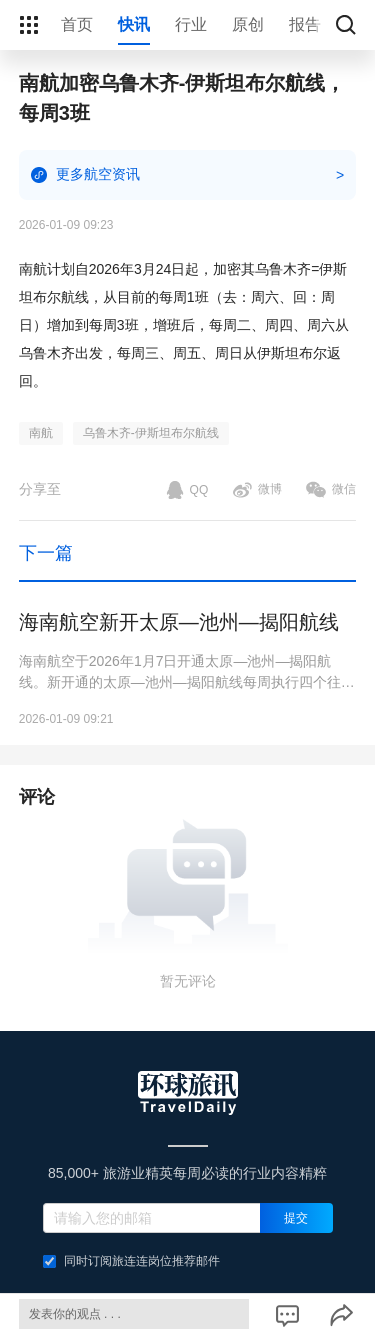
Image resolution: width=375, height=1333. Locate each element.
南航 (41, 433)
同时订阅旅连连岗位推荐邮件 (131, 1261)
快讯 (134, 24)
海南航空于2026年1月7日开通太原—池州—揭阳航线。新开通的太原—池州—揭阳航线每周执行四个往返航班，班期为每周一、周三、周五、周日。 (187, 673)
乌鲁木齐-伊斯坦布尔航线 (151, 433)
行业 (191, 24)
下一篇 (46, 553)
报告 (305, 24)
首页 (77, 24)
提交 (296, 1218)
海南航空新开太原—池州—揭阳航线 (179, 622)
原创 (248, 24)
